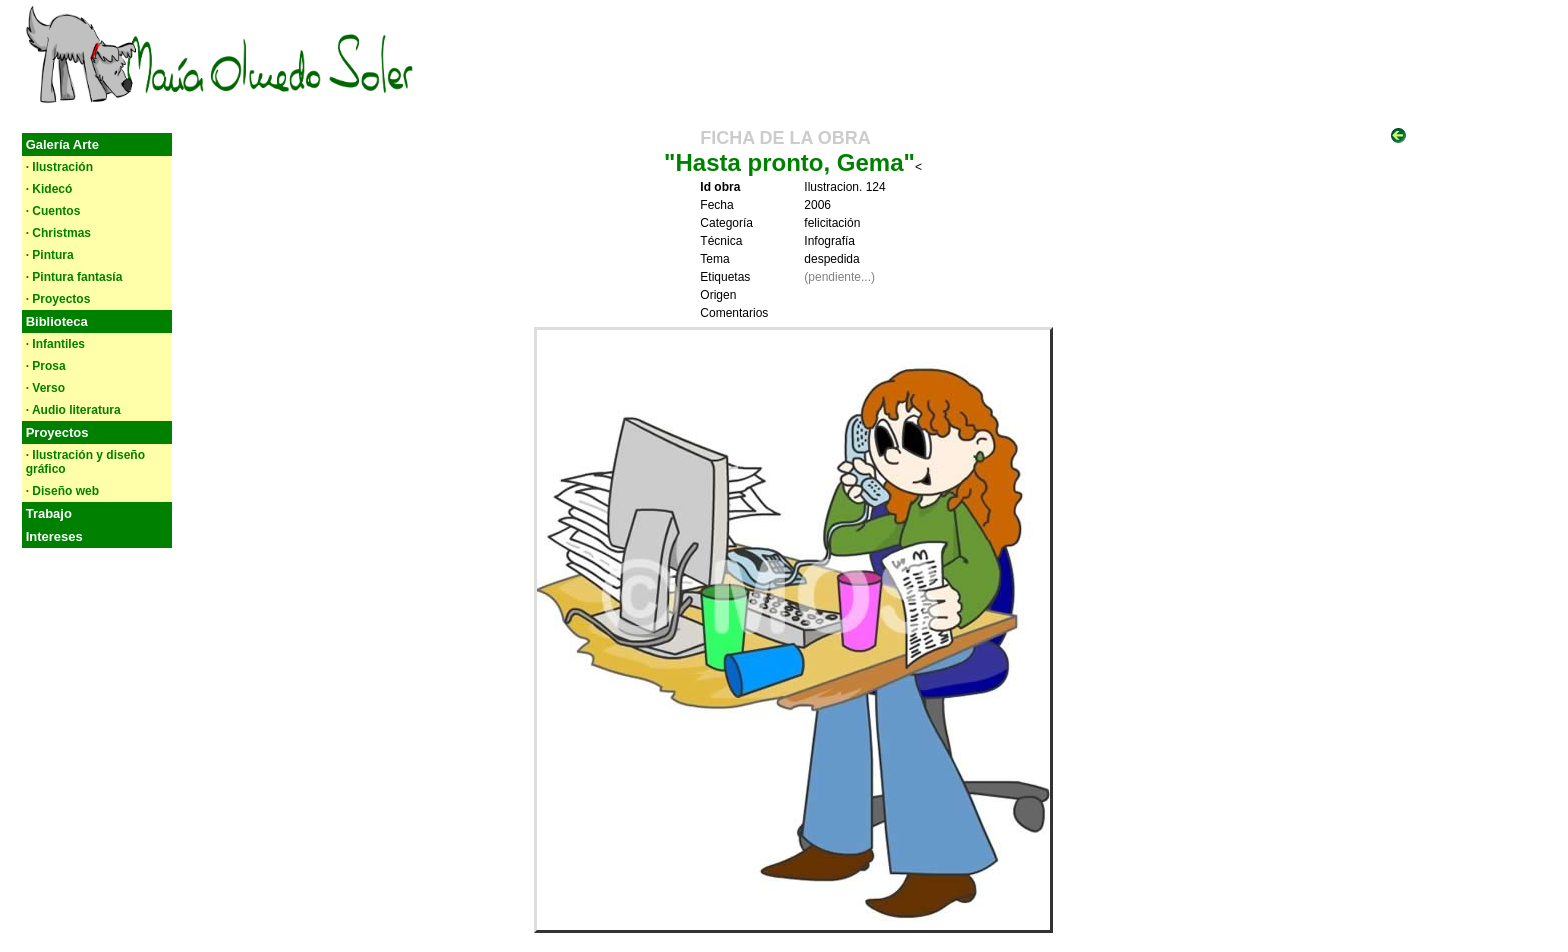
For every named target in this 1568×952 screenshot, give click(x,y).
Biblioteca (57, 321)
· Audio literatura (73, 410)
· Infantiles (55, 344)
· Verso (45, 388)
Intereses (54, 536)
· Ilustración (59, 167)
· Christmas (58, 233)
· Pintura (50, 255)
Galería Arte (62, 144)
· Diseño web (62, 491)
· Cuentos (53, 211)
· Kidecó (49, 189)
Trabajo (49, 513)
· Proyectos (58, 299)
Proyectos (57, 432)
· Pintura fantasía (74, 277)
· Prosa (46, 366)
